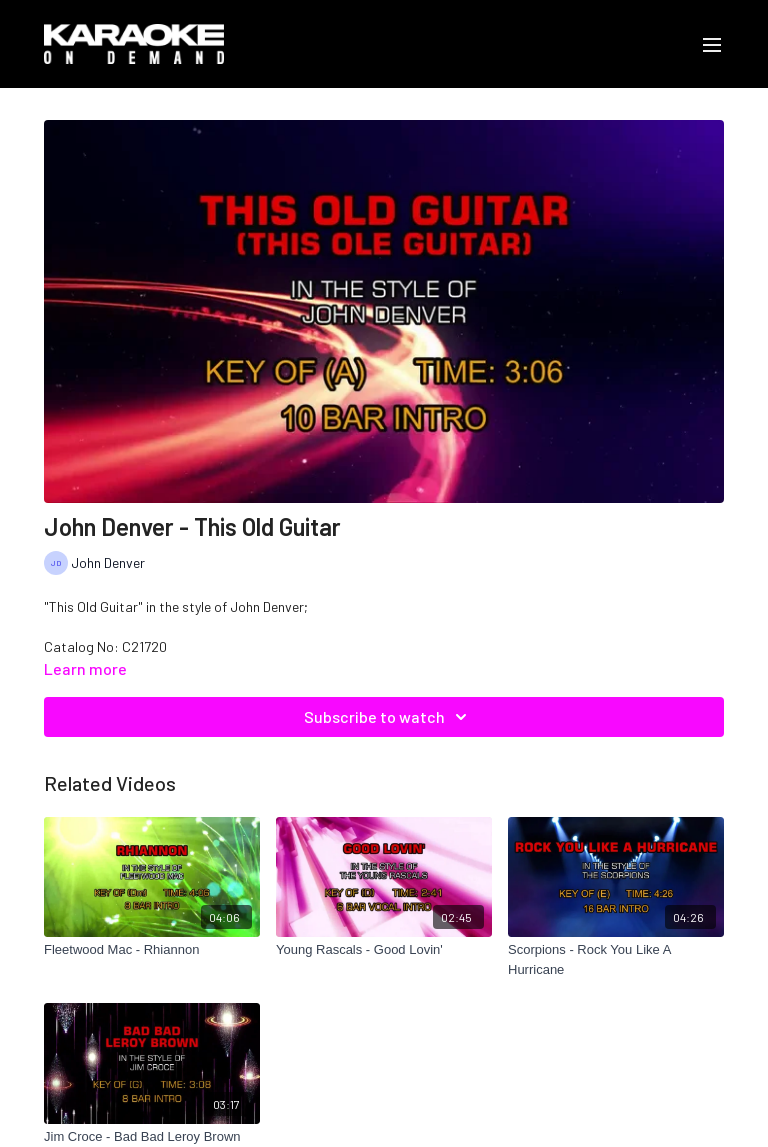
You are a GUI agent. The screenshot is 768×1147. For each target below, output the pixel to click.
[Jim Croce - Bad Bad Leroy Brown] (152, 1137)
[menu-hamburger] (712, 44)
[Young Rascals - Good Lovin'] (384, 950)
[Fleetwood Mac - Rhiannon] (152, 950)
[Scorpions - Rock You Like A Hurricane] (616, 959)
